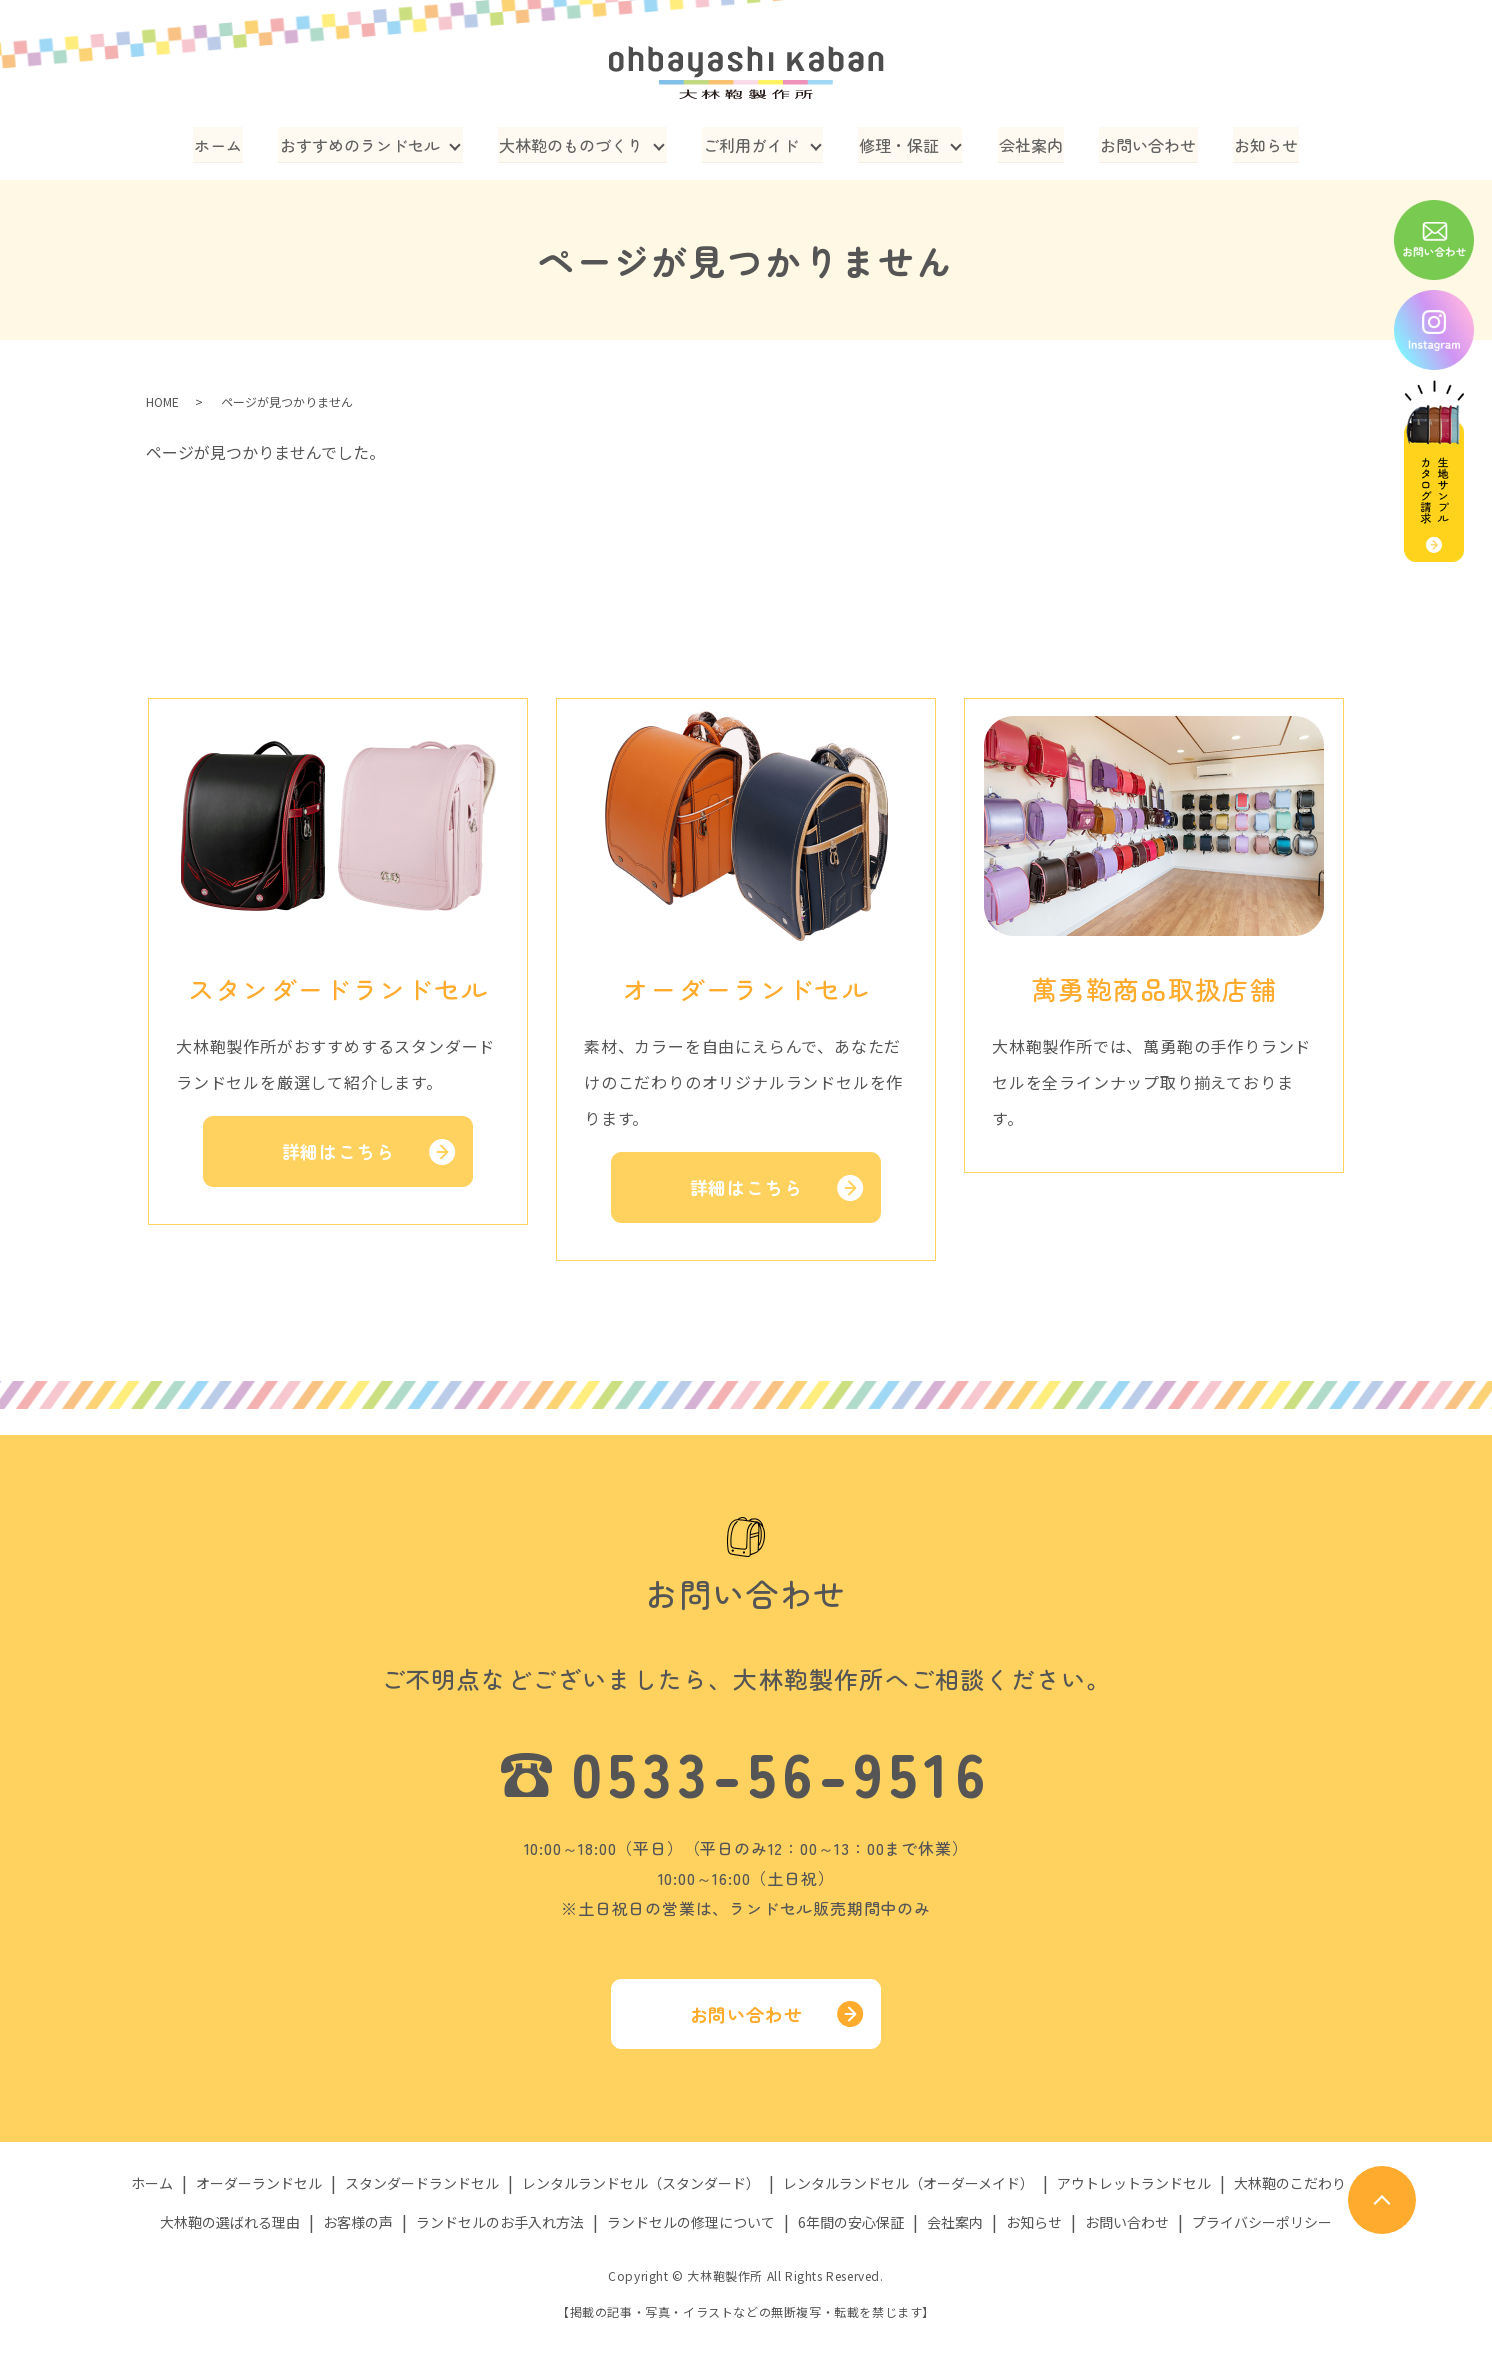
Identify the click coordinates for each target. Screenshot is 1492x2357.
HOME (162, 401)
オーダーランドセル (259, 2183)
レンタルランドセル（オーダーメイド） (908, 2183)
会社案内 (1031, 144)
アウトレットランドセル (1134, 2183)
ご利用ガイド (752, 144)
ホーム (223, 144)
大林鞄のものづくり (573, 144)
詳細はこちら (338, 1151)
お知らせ (1261, 144)
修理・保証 (900, 144)
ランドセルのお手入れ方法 (500, 2221)
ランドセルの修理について (691, 2221)
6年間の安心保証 (851, 2221)
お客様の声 (358, 2221)
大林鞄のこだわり (1290, 2183)
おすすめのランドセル (362, 144)
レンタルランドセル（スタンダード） (641, 2183)
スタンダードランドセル (422, 2183)
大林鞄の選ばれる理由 (230, 2221)
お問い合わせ (1146, 144)
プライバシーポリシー (1262, 2221)
